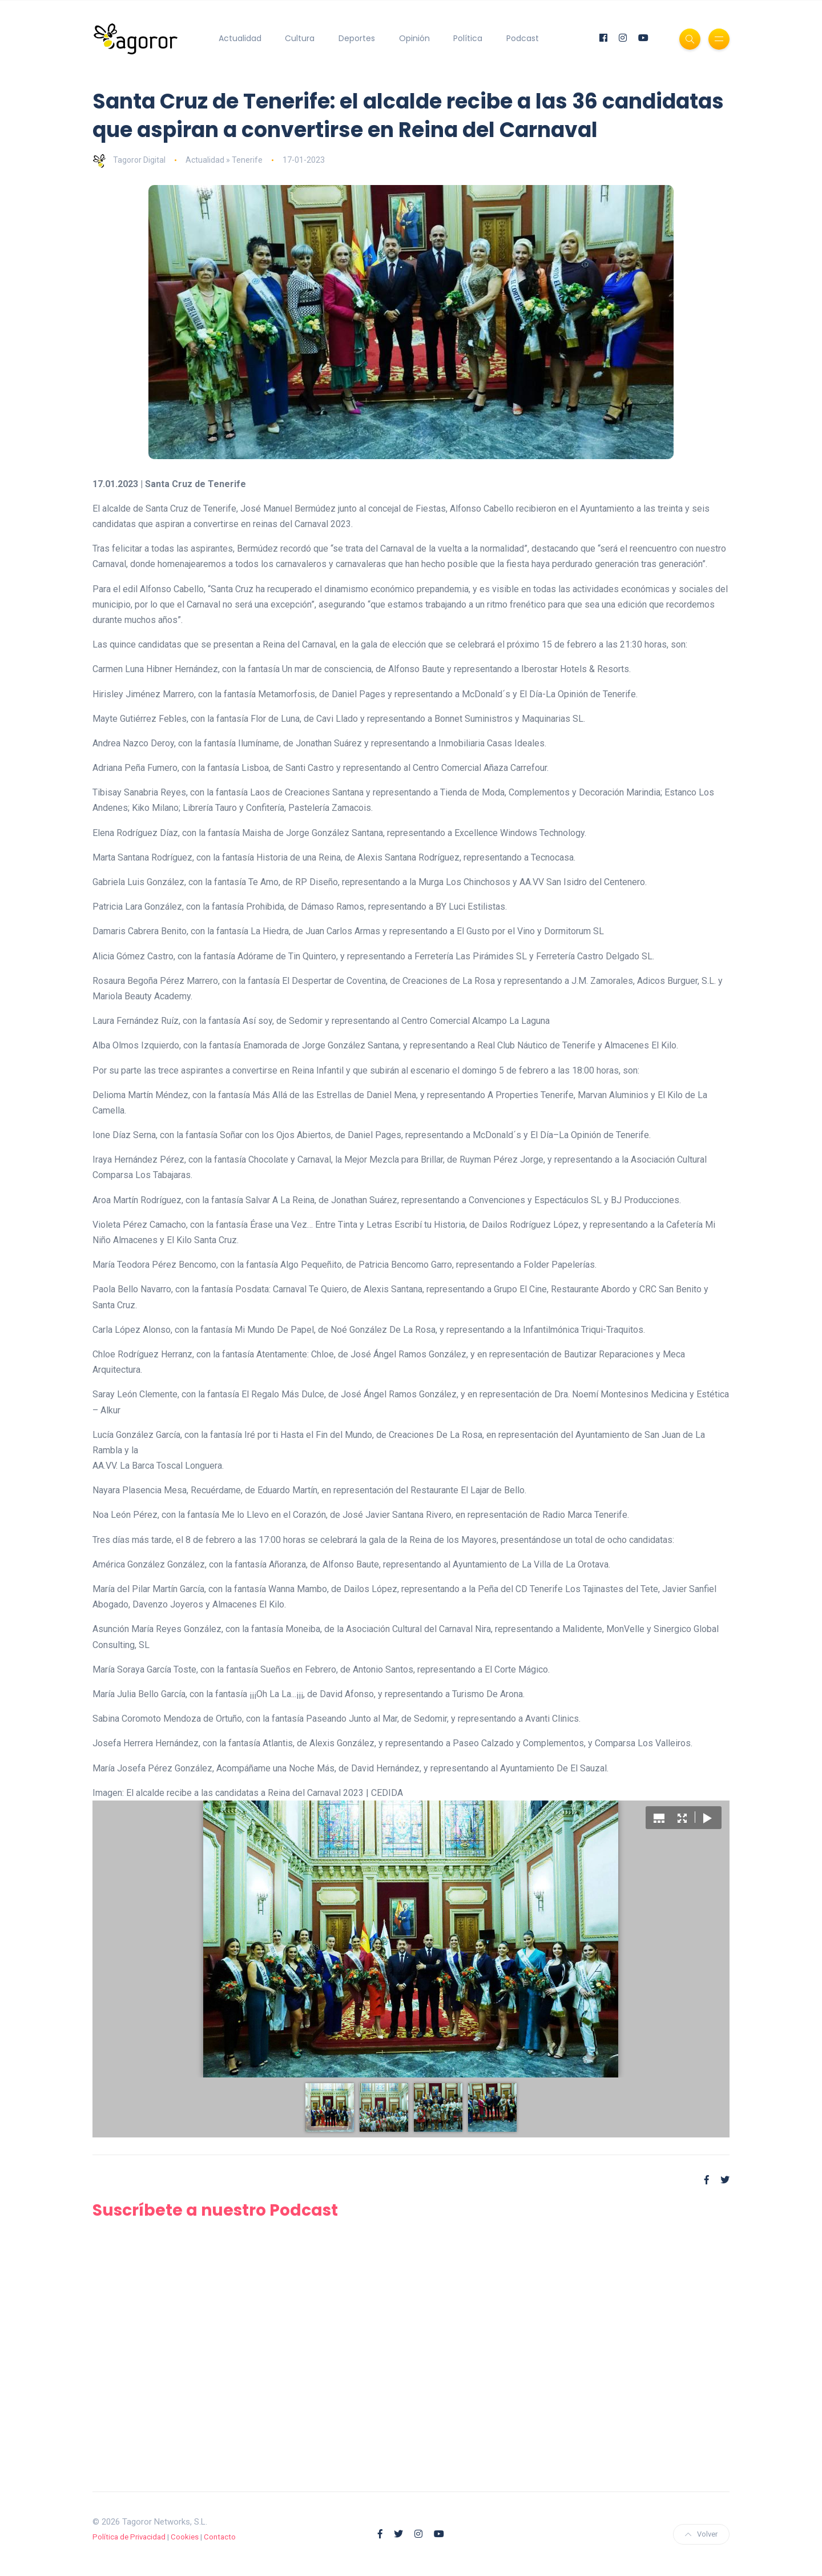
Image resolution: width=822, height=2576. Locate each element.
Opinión (414, 38)
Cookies (185, 2537)
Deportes (357, 38)
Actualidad (240, 38)
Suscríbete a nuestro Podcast (215, 2210)
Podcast (522, 38)
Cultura (300, 38)
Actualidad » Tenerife (224, 159)
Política (467, 38)
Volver (701, 2534)
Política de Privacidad (129, 2537)
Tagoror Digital (129, 159)
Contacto (220, 2537)
